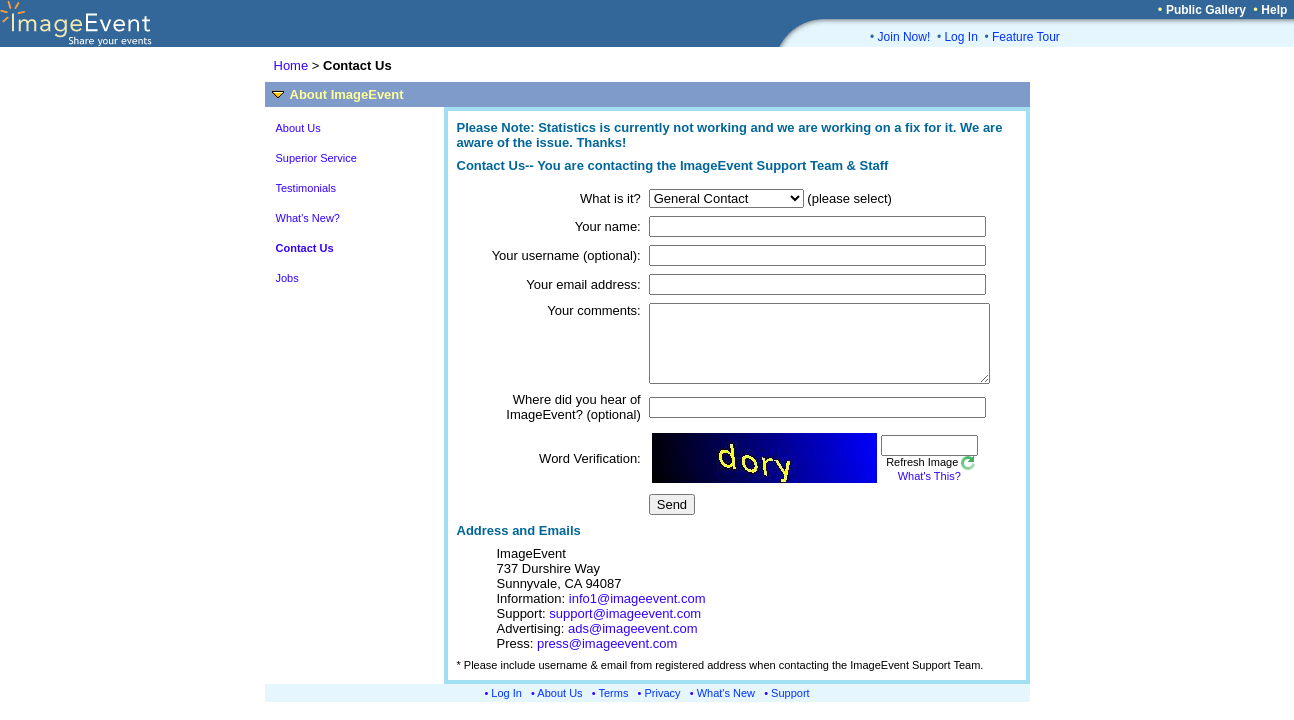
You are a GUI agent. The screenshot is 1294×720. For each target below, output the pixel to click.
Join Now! (904, 37)
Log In (960, 37)
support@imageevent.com (625, 628)
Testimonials (306, 188)
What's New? (308, 218)
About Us (298, 128)
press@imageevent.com (607, 658)
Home (291, 65)
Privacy (663, 708)
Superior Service (316, 158)
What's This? (901, 491)
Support (790, 708)
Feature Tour (1026, 37)
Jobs (287, 278)
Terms (614, 708)
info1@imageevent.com (637, 613)
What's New (726, 708)
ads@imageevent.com (633, 643)
